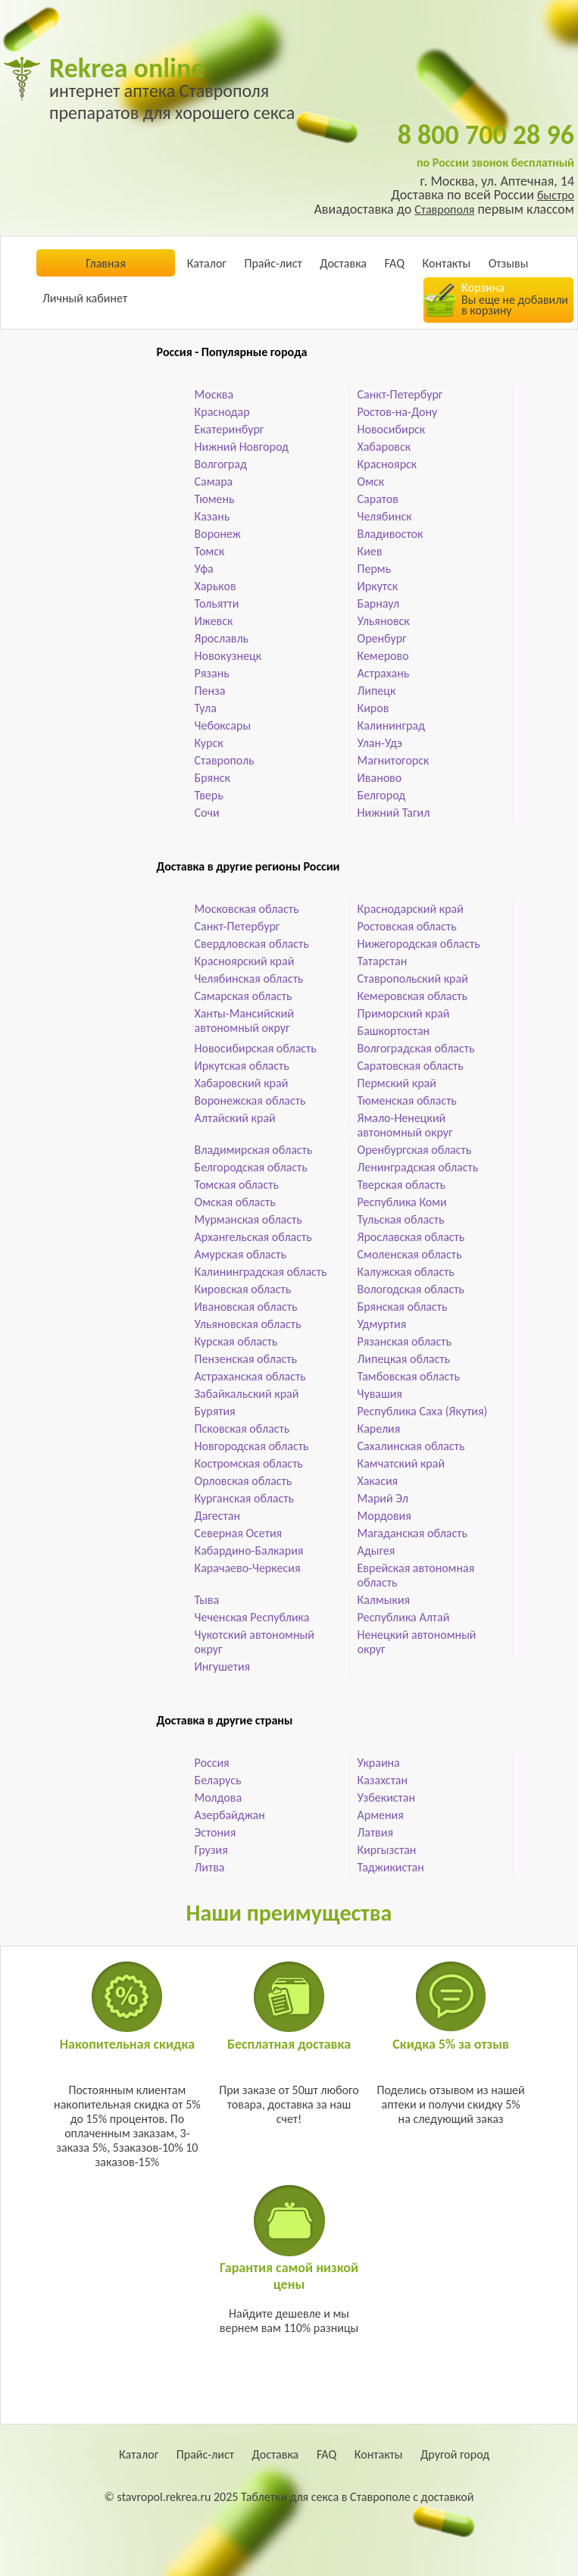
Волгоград (221, 464)
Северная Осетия (239, 1533)
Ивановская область (246, 1306)
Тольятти (217, 603)
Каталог (207, 263)
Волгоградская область (416, 1048)
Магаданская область (412, 1533)
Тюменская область (407, 1100)
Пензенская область (246, 1359)
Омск (371, 481)
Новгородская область (252, 1446)
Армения (381, 1815)
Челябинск (385, 516)
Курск (209, 743)
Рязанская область (404, 1341)
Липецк (377, 690)
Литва (210, 1867)
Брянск (212, 778)
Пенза (210, 690)
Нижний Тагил (394, 812)
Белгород (382, 795)
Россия (212, 1762)
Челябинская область (249, 978)
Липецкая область (404, 1359)
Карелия (379, 1428)
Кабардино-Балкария (249, 1550)
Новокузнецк (228, 656)
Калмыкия (384, 1600)
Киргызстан (387, 1850)
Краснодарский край (411, 909)
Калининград (391, 725)
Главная (106, 263)
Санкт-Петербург (400, 394)
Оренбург (382, 638)
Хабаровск (384, 446)
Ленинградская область (418, 1167)
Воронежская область (250, 1100)
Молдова (218, 1797)
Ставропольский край (413, 978)
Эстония (215, 1832)
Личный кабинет (84, 298)
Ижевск (214, 621)
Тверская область (401, 1184)
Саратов (378, 499)
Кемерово (383, 656)
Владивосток (390, 534)
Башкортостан (394, 1031)
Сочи (207, 812)
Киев (370, 551)
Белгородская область (251, 1167)
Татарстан (383, 961)
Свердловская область (252, 943)
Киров (373, 708)
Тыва (207, 1600)
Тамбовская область (409, 1376)
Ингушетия (223, 1666)
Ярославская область (411, 1237)
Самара (214, 481)
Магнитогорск (394, 760)
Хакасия (378, 1481)
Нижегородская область (419, 943)
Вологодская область (411, 1289)
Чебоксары (223, 725)
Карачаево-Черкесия (248, 1568)
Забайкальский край (247, 1393)
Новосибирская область (256, 1048)
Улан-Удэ (380, 743)
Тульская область (401, 1219)
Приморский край (404, 1013)
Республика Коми (402, 1202)
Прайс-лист (272, 263)
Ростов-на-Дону (398, 412)
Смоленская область (410, 1254)
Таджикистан (391, 1867)
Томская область (237, 1184)
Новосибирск (392, 429)
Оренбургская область (415, 1150)
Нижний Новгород (242, 446)
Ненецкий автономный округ (417, 1641)
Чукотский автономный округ (254, 1641)
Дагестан (217, 1515)
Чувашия (380, 1393)
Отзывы (509, 263)
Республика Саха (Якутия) (423, 1411)
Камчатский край (401, 1463)
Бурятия (215, 1411)
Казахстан (383, 1780)
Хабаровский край (242, 1083)
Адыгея (376, 1550)
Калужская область (406, 1272)
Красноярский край (245, 961)
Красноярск (387, 464)
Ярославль (222, 638)
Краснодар (222, 412)
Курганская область (244, 1498)
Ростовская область (407, 926)
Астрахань (384, 673)
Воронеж (218, 534)
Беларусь (218, 1780)
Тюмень (215, 499)
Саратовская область (411, 1065)
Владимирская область (254, 1150)
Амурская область (240, 1254)
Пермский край (397, 1083)
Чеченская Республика (252, 1617)
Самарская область (243, 996)
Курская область (236, 1341)
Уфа (204, 568)
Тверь (209, 795)
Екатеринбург (229, 429)
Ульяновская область (248, 1324)
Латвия (375, 1832)
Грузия (211, 1850)
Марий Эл (383, 1498)
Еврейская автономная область (416, 1575)
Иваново (380, 778)
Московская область (247, 909)
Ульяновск (384, 621)
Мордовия (384, 1515)
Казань (212, 516)
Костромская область (249, 1463)
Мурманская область (248, 1219)
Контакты (447, 263)
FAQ (395, 263)
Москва (214, 394)
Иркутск (378, 586)
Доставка (343, 263)
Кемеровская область (412, 996)
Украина (379, 1762)
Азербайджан (230, 1815)
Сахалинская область (411, 1446)
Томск (210, 551)
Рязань (212, 673)
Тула (206, 708)
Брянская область (403, 1306)
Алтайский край (235, 1118)
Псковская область (242, 1428)
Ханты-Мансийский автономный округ (245, 1020)
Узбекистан (387, 1797)
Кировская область (243, 1289)
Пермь (375, 568)
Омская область (235, 1202)
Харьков (215, 586)
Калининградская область (261, 1272)
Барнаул (379, 603)
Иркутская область (242, 1065)
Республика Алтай (404, 1617)
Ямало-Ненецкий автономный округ (405, 1125)
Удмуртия (382, 1324)
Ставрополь (225, 760)
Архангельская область (253, 1237)
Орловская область (243, 1481)
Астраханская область (250, 1376)
